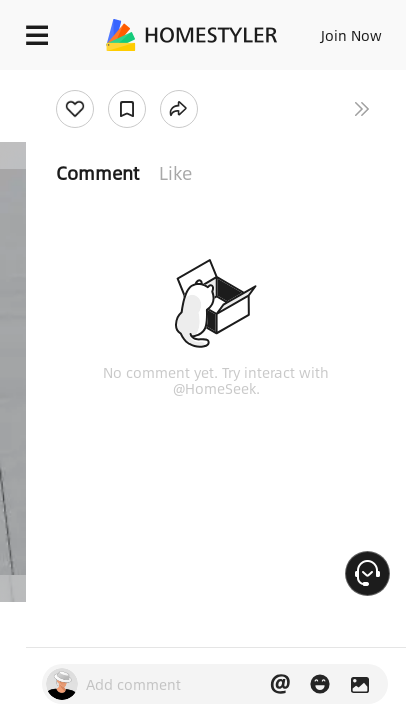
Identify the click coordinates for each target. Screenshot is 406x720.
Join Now (351, 35)
